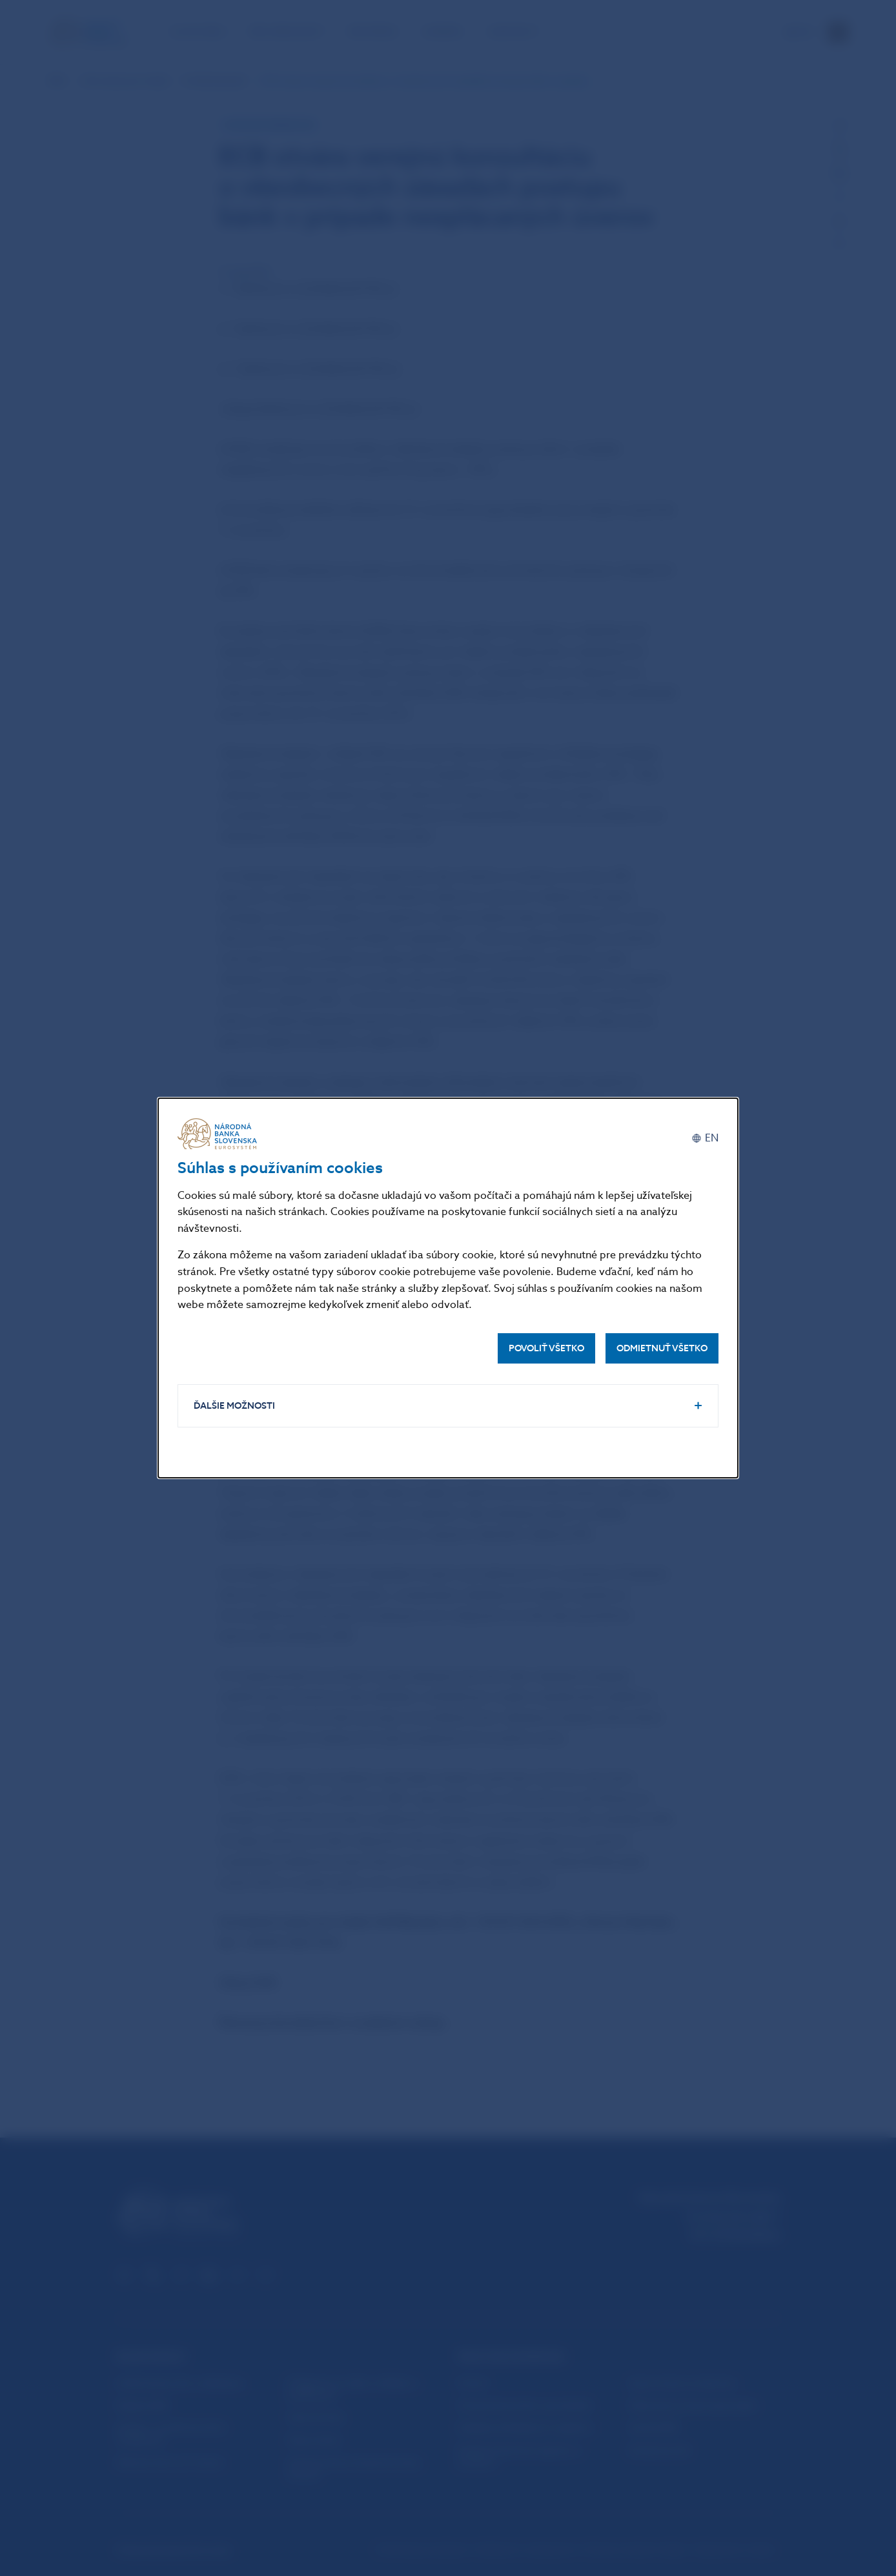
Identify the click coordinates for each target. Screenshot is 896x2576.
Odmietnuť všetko (662, 1348)
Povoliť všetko (546, 1348)
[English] (704, 1139)
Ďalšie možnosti (234, 1406)
